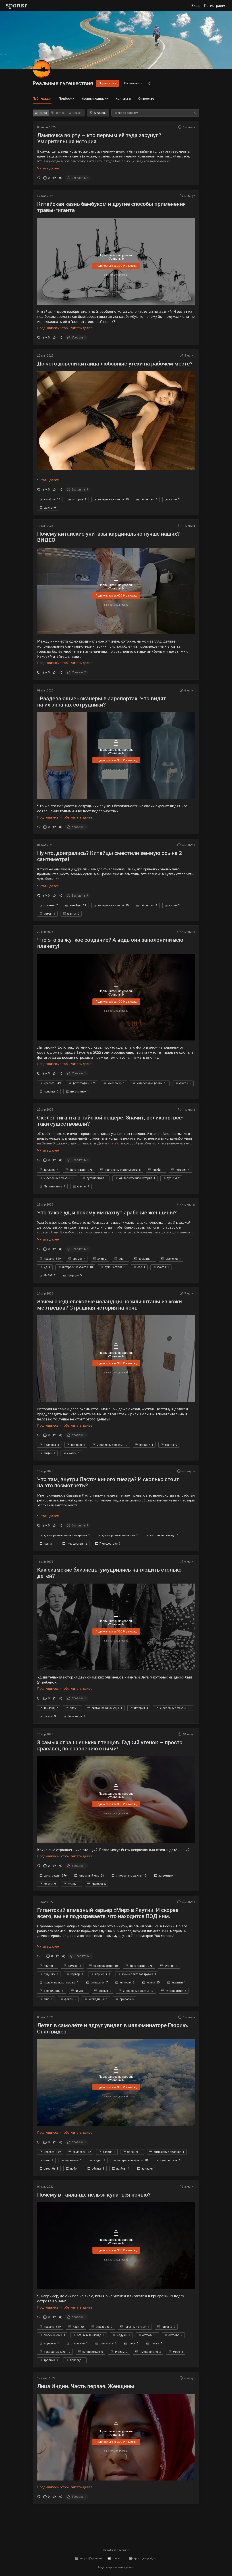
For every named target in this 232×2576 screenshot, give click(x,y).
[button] (116, 156)
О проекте (146, 98)
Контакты (123, 98)
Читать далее (48, 168)
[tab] (42, 98)
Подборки (66, 98)
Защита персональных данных (116, 2567)
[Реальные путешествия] (42, 69)
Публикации (42, 98)
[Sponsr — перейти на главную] (16, 5)
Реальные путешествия (63, 83)
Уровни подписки (95, 98)
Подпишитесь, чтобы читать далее (64, 328)
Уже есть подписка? (116, 274)
